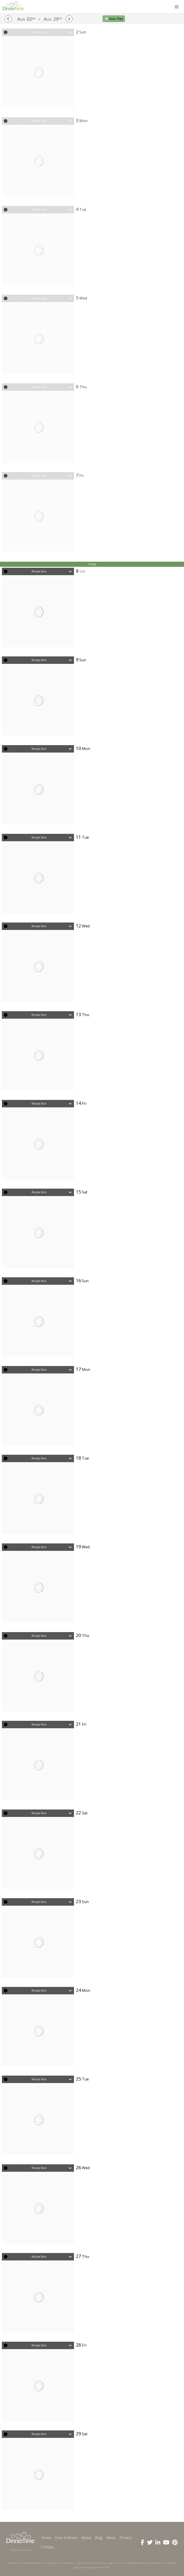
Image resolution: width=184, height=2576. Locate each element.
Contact (47, 2547)
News (111, 2537)
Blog (98, 2537)
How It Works (66, 2537)
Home (46, 2537)
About (86, 2537)
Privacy (125, 2537)
